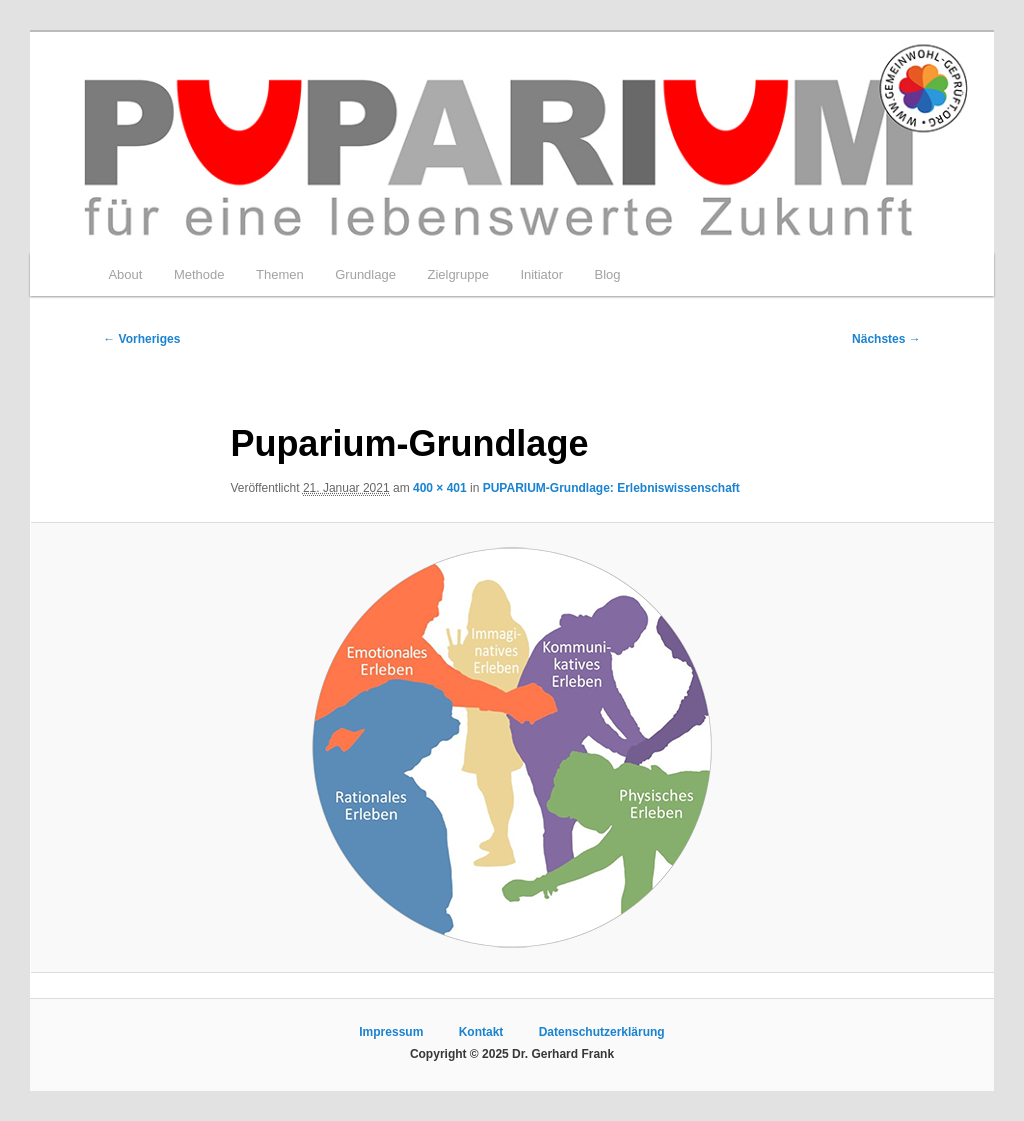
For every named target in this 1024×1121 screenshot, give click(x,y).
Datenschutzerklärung (602, 1032)
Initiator (541, 274)
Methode (199, 274)
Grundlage (365, 274)
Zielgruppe (457, 274)
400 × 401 (440, 488)
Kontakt (481, 1032)
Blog (608, 274)
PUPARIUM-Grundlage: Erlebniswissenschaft (611, 488)
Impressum (391, 1032)
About (125, 274)
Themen (280, 274)
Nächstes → (886, 339)
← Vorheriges (141, 339)
